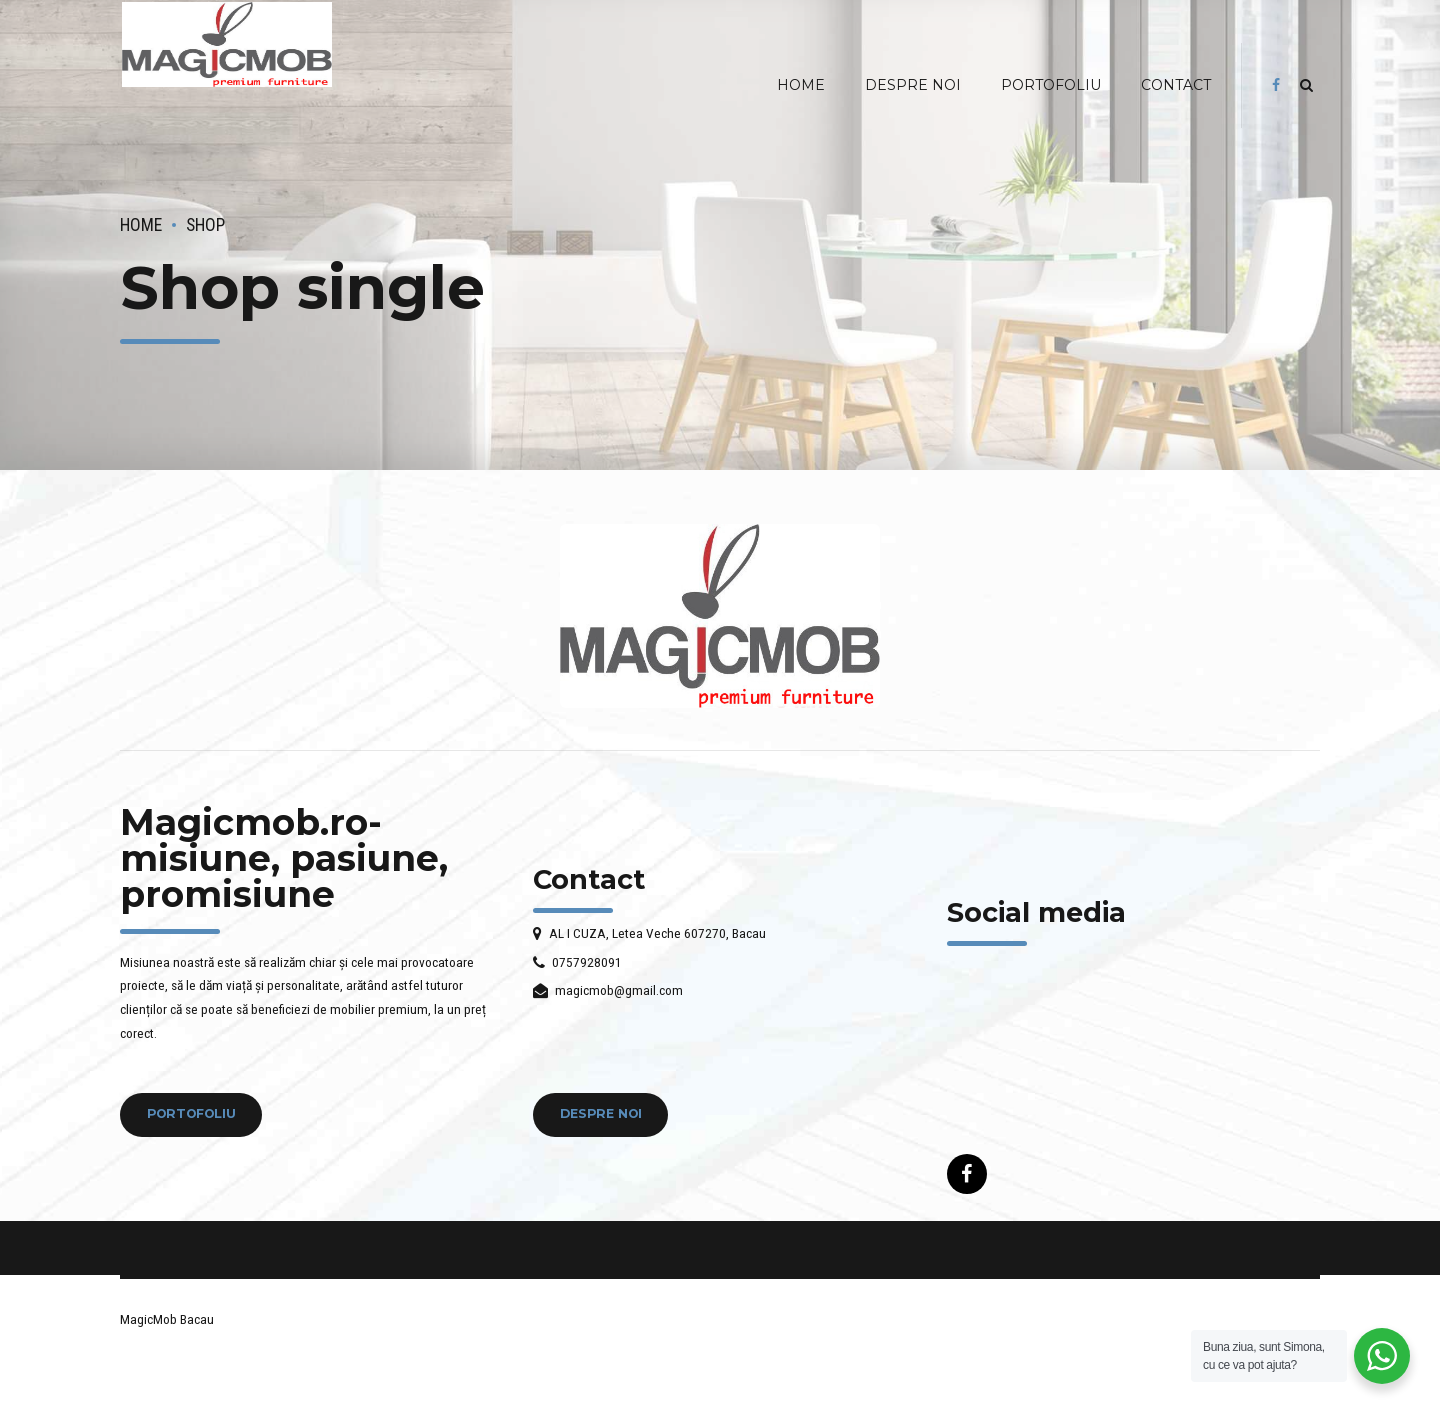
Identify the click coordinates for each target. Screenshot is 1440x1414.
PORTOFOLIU (1051, 85)
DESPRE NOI (913, 85)
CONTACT (1176, 85)
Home (141, 225)
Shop (205, 225)
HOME (801, 85)
